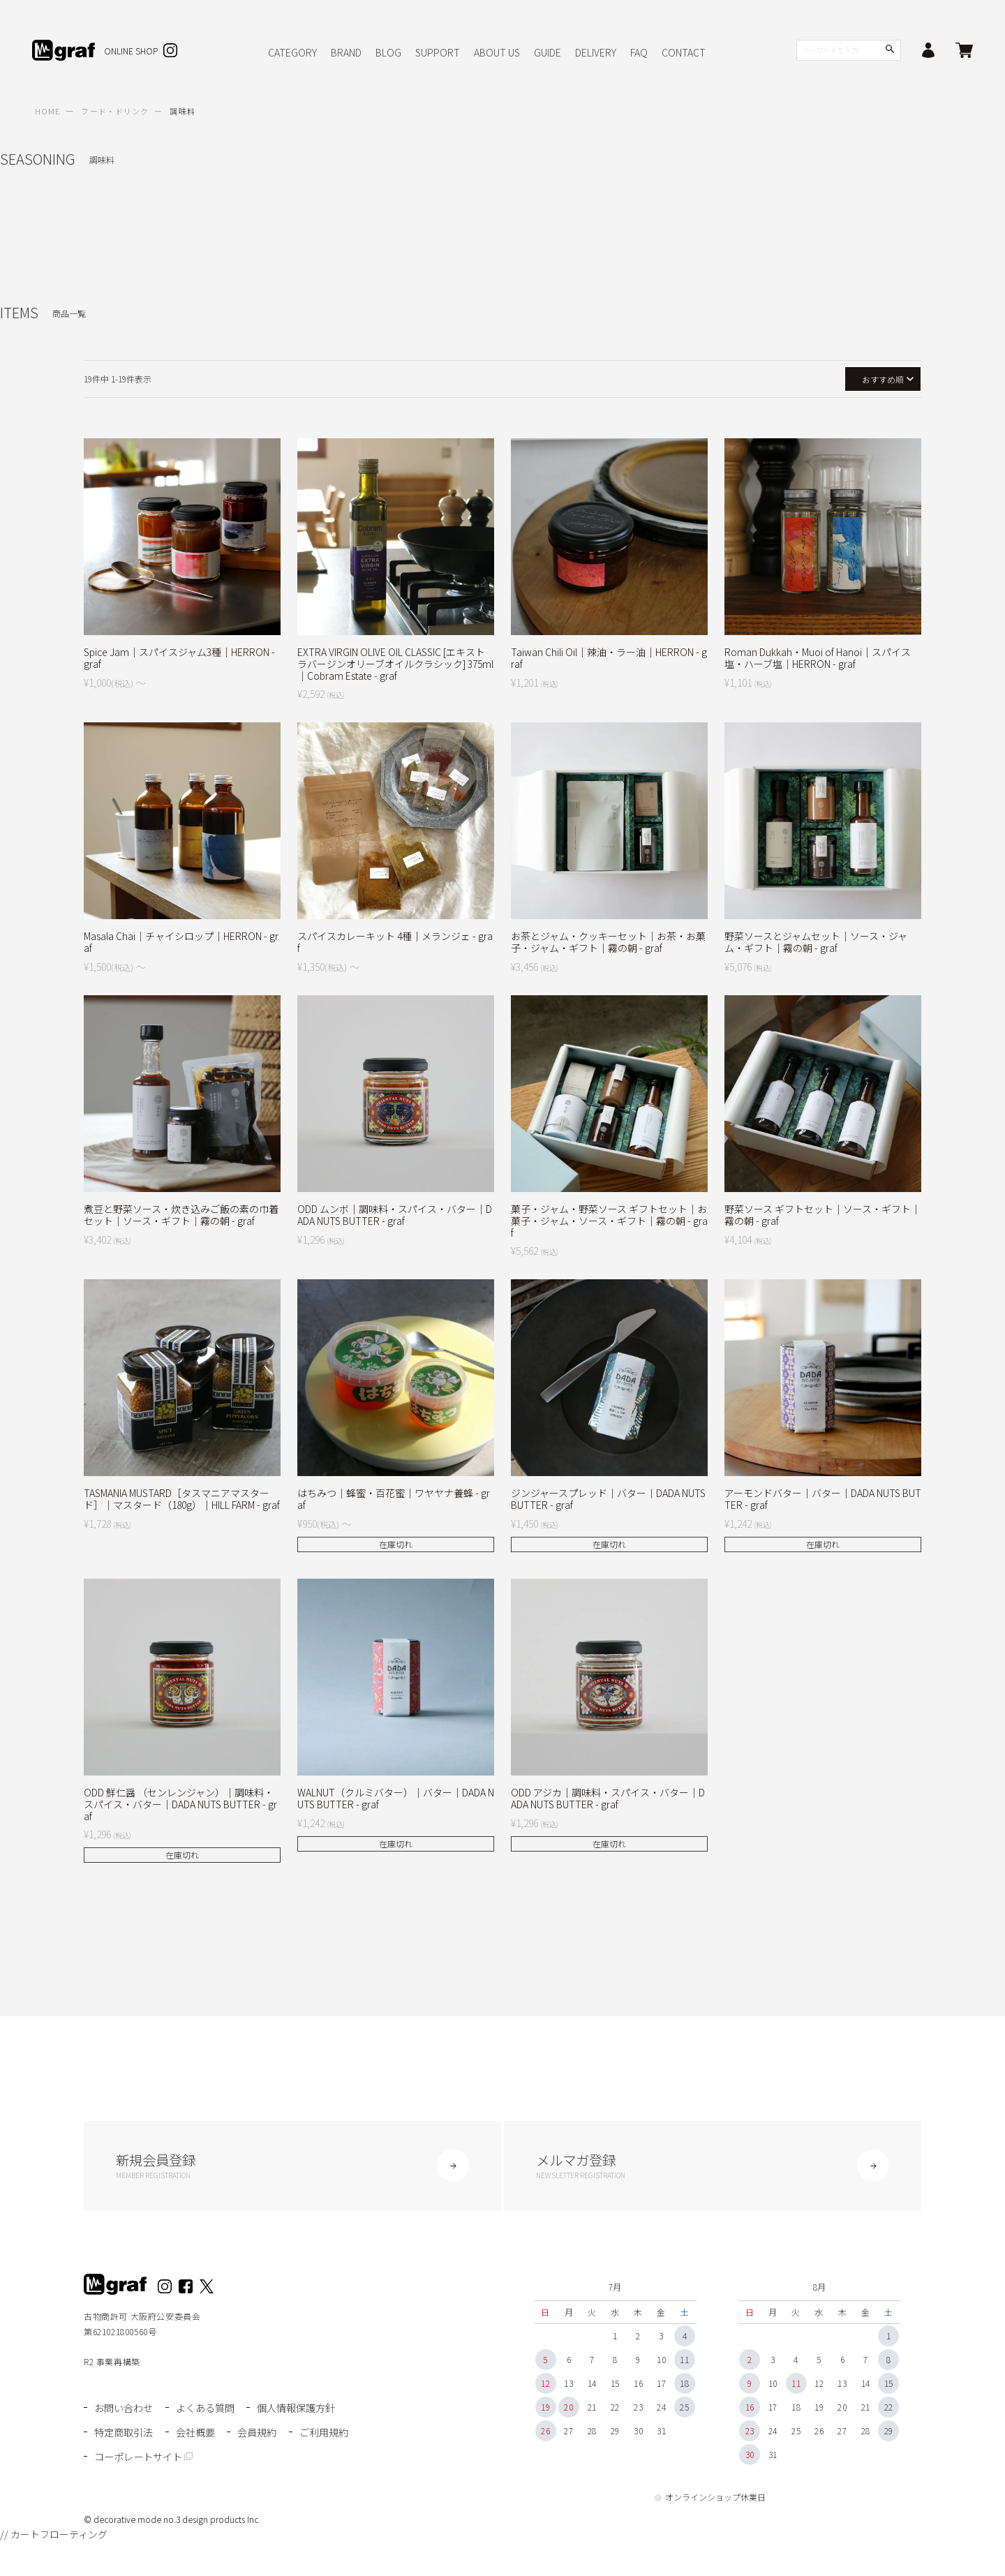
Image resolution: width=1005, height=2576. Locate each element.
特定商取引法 (125, 2434)
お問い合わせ (125, 2412)
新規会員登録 (292, 2168)
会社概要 (199, 2434)
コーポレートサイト (215, 2456)
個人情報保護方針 (303, 2412)
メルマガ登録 (712, 2168)
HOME (47, 111)
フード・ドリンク (115, 111)
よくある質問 (209, 2412)
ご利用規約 (120, 2456)
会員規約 (262, 2434)
